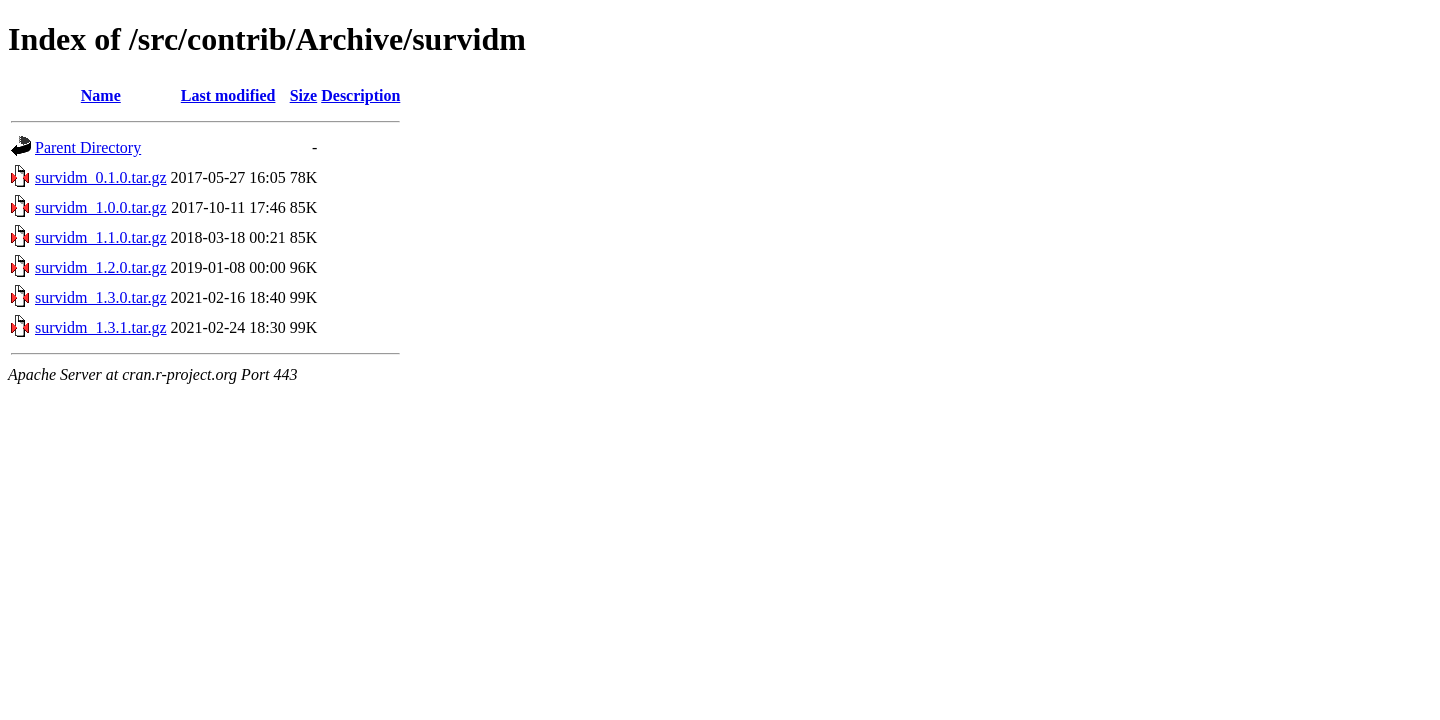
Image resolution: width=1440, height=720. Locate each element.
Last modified (228, 95)
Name (101, 95)
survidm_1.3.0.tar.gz (101, 297)
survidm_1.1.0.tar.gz (101, 237)
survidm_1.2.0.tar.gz (101, 267)
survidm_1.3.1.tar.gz (101, 327)
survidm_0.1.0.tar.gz (101, 177)
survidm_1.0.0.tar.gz (101, 207)
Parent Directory (88, 147)
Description (360, 95)
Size (304, 95)
